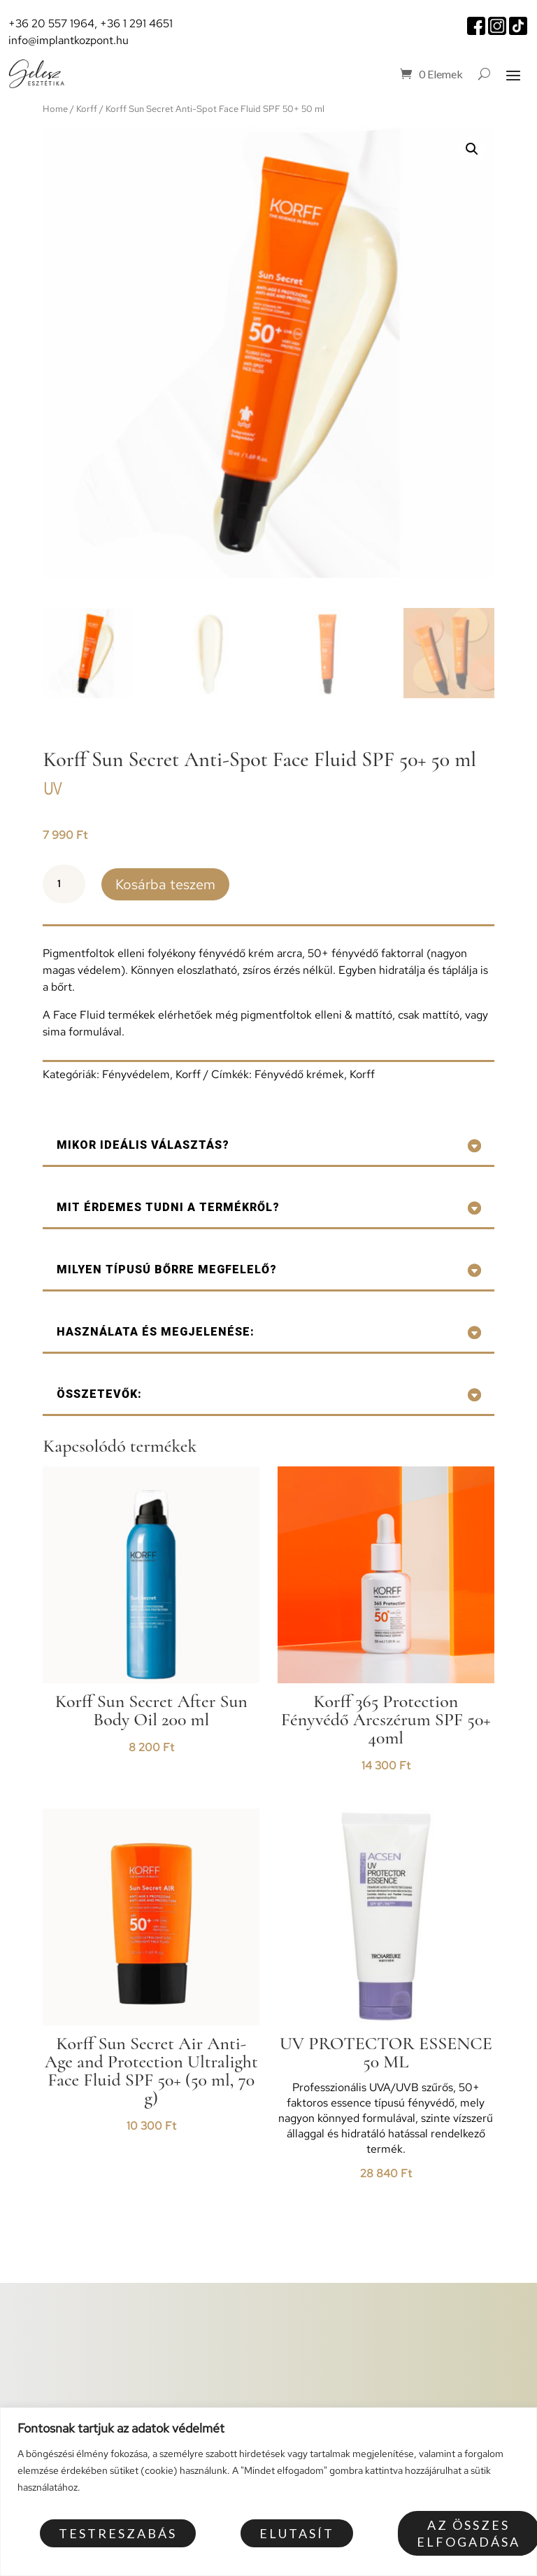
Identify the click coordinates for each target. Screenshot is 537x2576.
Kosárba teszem (165, 884)
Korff (86, 109)
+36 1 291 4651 (136, 23)
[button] (472, 149)
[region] (268, 2491)
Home (55, 109)
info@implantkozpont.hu (68, 40)
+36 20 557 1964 (51, 23)
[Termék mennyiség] (64, 884)
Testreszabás (118, 2533)
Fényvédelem (136, 1074)
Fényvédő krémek (299, 1074)
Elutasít (296, 2533)
